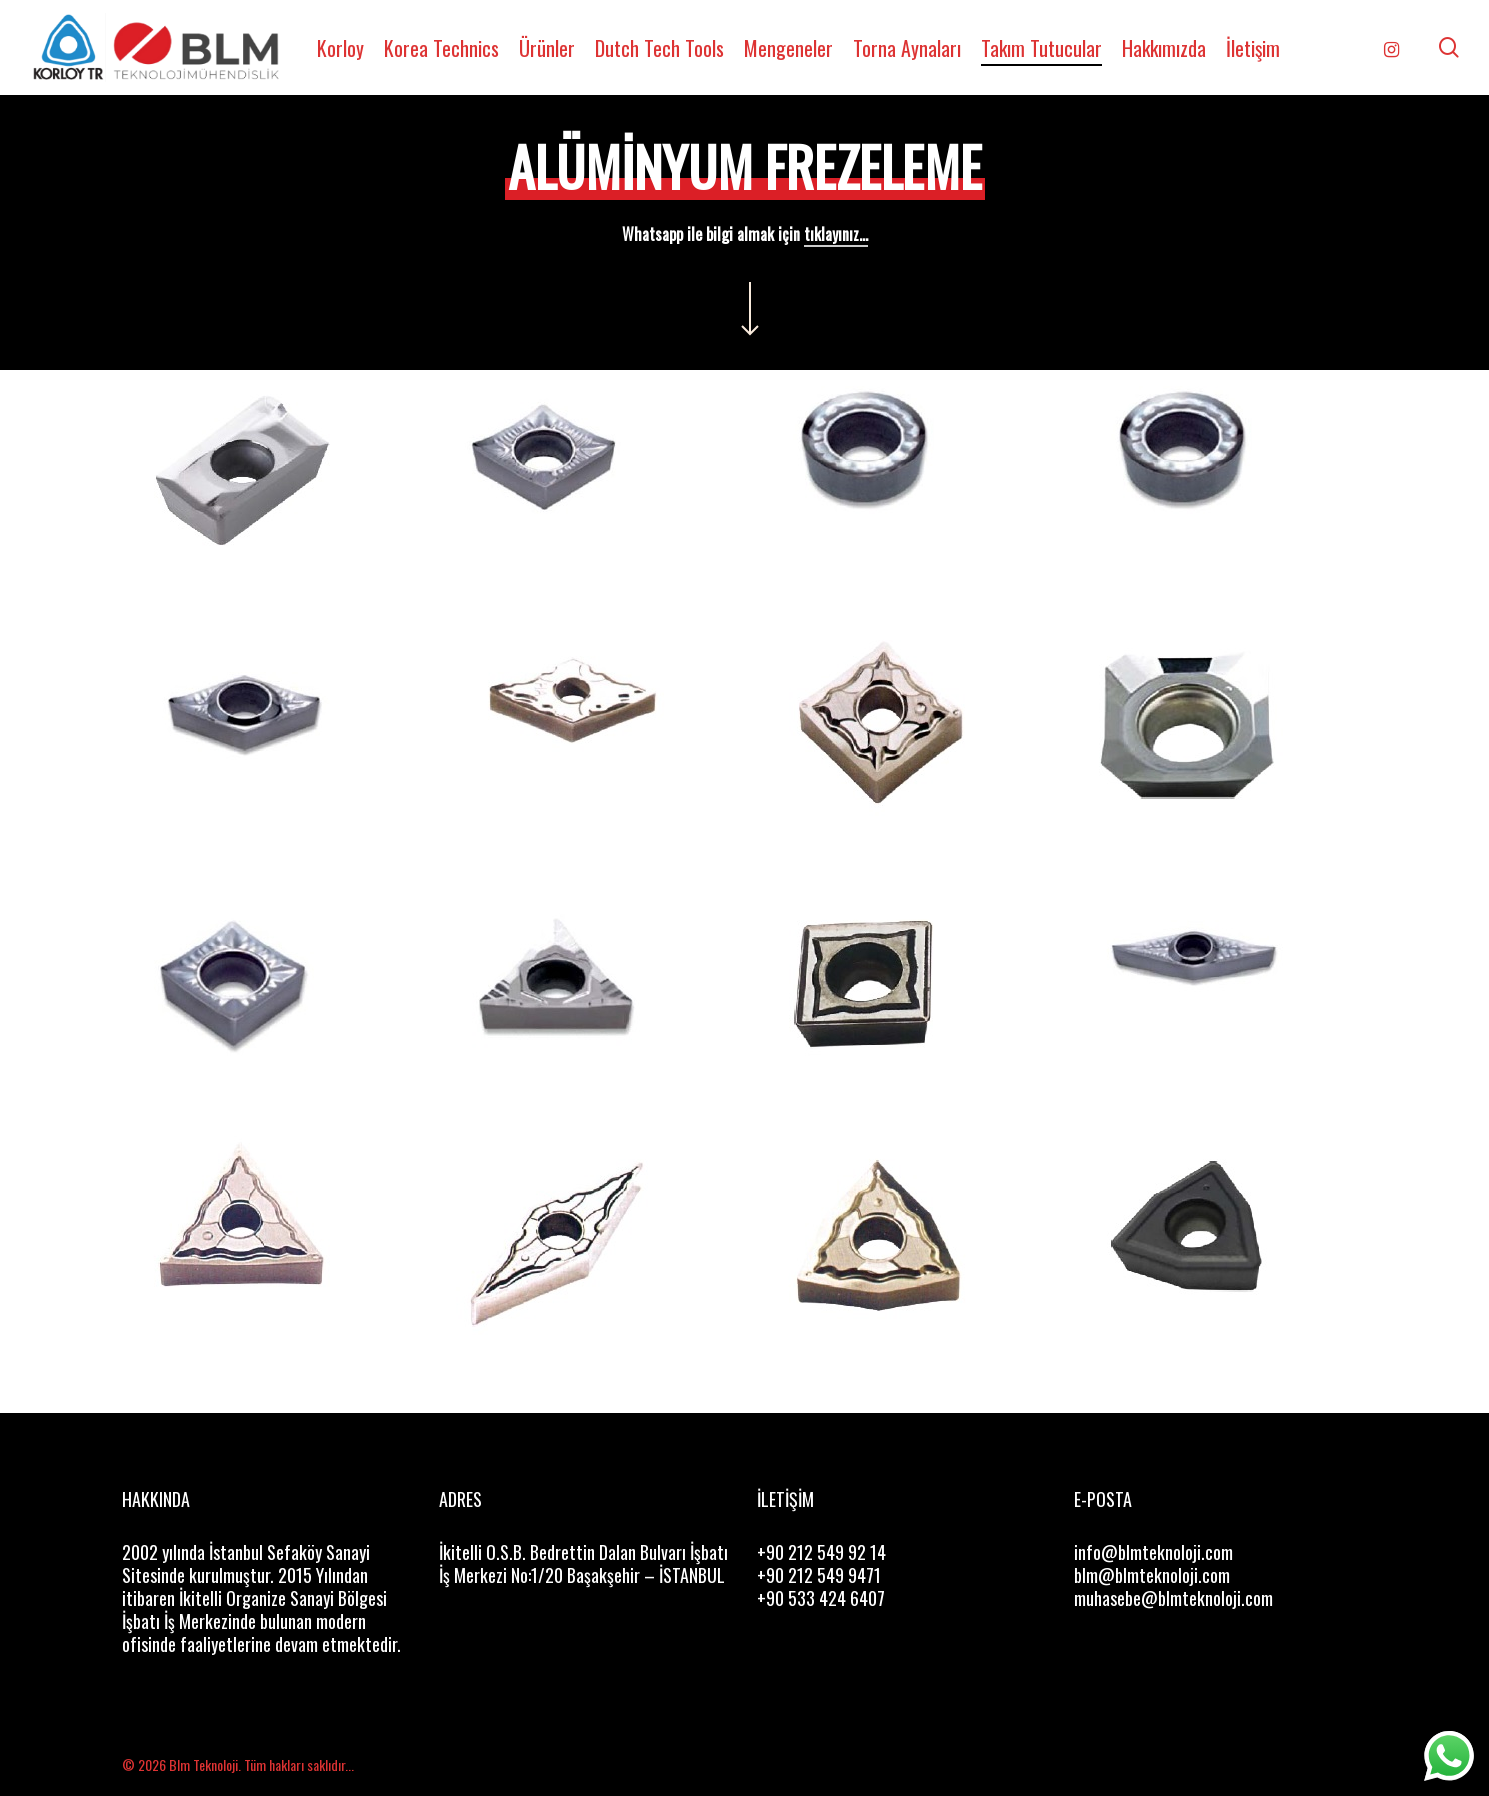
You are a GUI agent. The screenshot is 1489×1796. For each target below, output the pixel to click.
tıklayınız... (836, 234)
